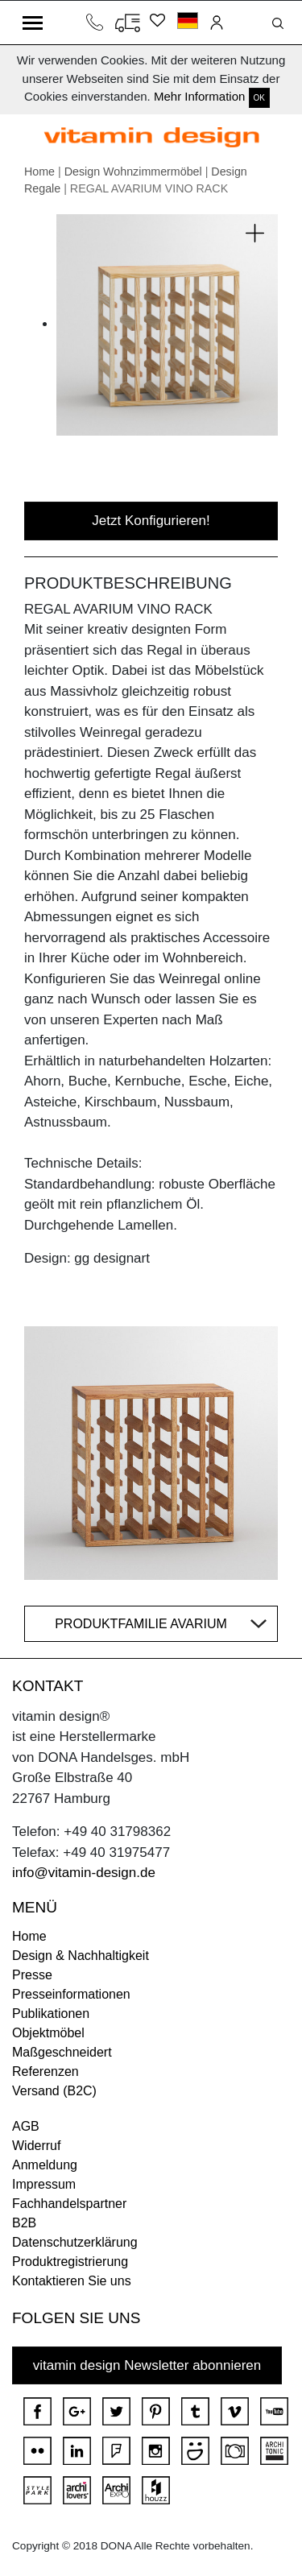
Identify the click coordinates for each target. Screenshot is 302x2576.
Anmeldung (44, 2165)
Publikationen (50, 2013)
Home (39, 171)
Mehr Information (199, 96)
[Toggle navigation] (32, 22)
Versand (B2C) (54, 2091)
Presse (32, 1975)
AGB (25, 2126)
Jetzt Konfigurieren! (150, 520)
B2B (24, 2223)
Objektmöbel (48, 2033)
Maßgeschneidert (62, 2052)
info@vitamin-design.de (83, 1872)
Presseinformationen (71, 1994)
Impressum (44, 2184)
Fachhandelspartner (69, 2203)
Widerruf (36, 2145)
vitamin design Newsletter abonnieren (147, 2365)
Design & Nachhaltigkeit (80, 1955)
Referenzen (45, 2071)
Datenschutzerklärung (75, 2242)
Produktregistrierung (70, 2261)
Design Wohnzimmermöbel (133, 171)
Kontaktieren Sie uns (71, 2281)
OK (259, 97)
